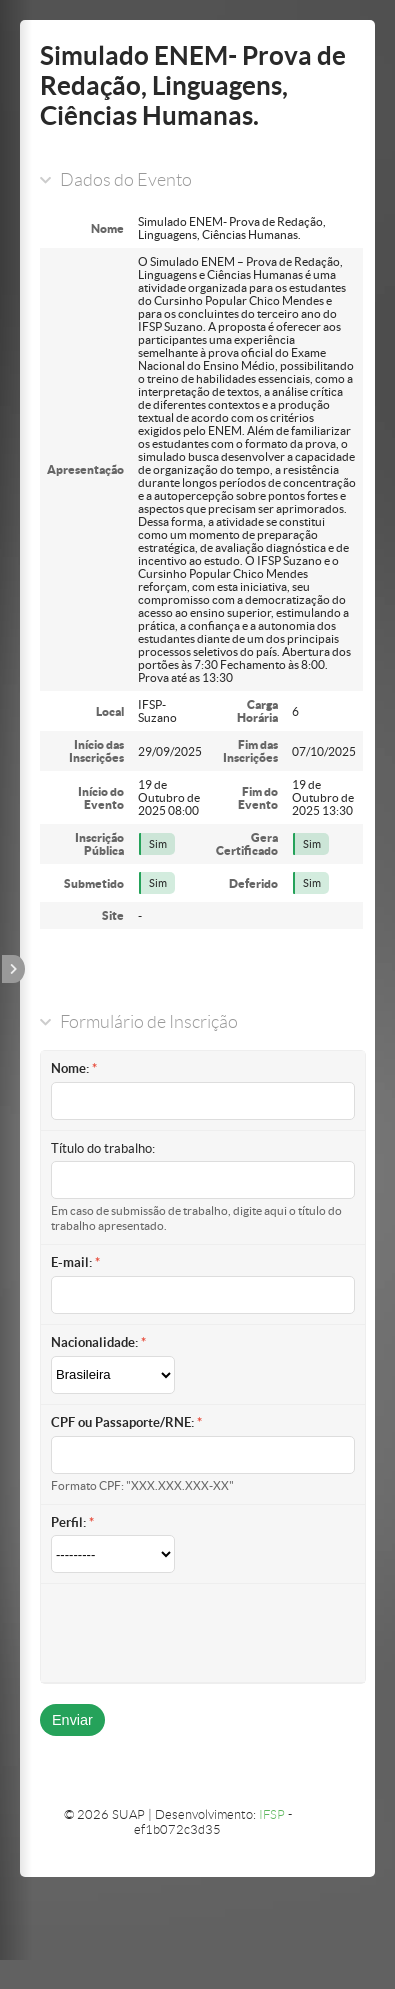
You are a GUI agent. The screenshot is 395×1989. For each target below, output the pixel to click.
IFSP (272, 1814)
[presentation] (203, 1633)
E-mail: (71, 1262)
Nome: (70, 1068)
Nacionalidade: (94, 1342)
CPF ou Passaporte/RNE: (122, 1422)
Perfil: (68, 1522)
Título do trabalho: (103, 1148)
